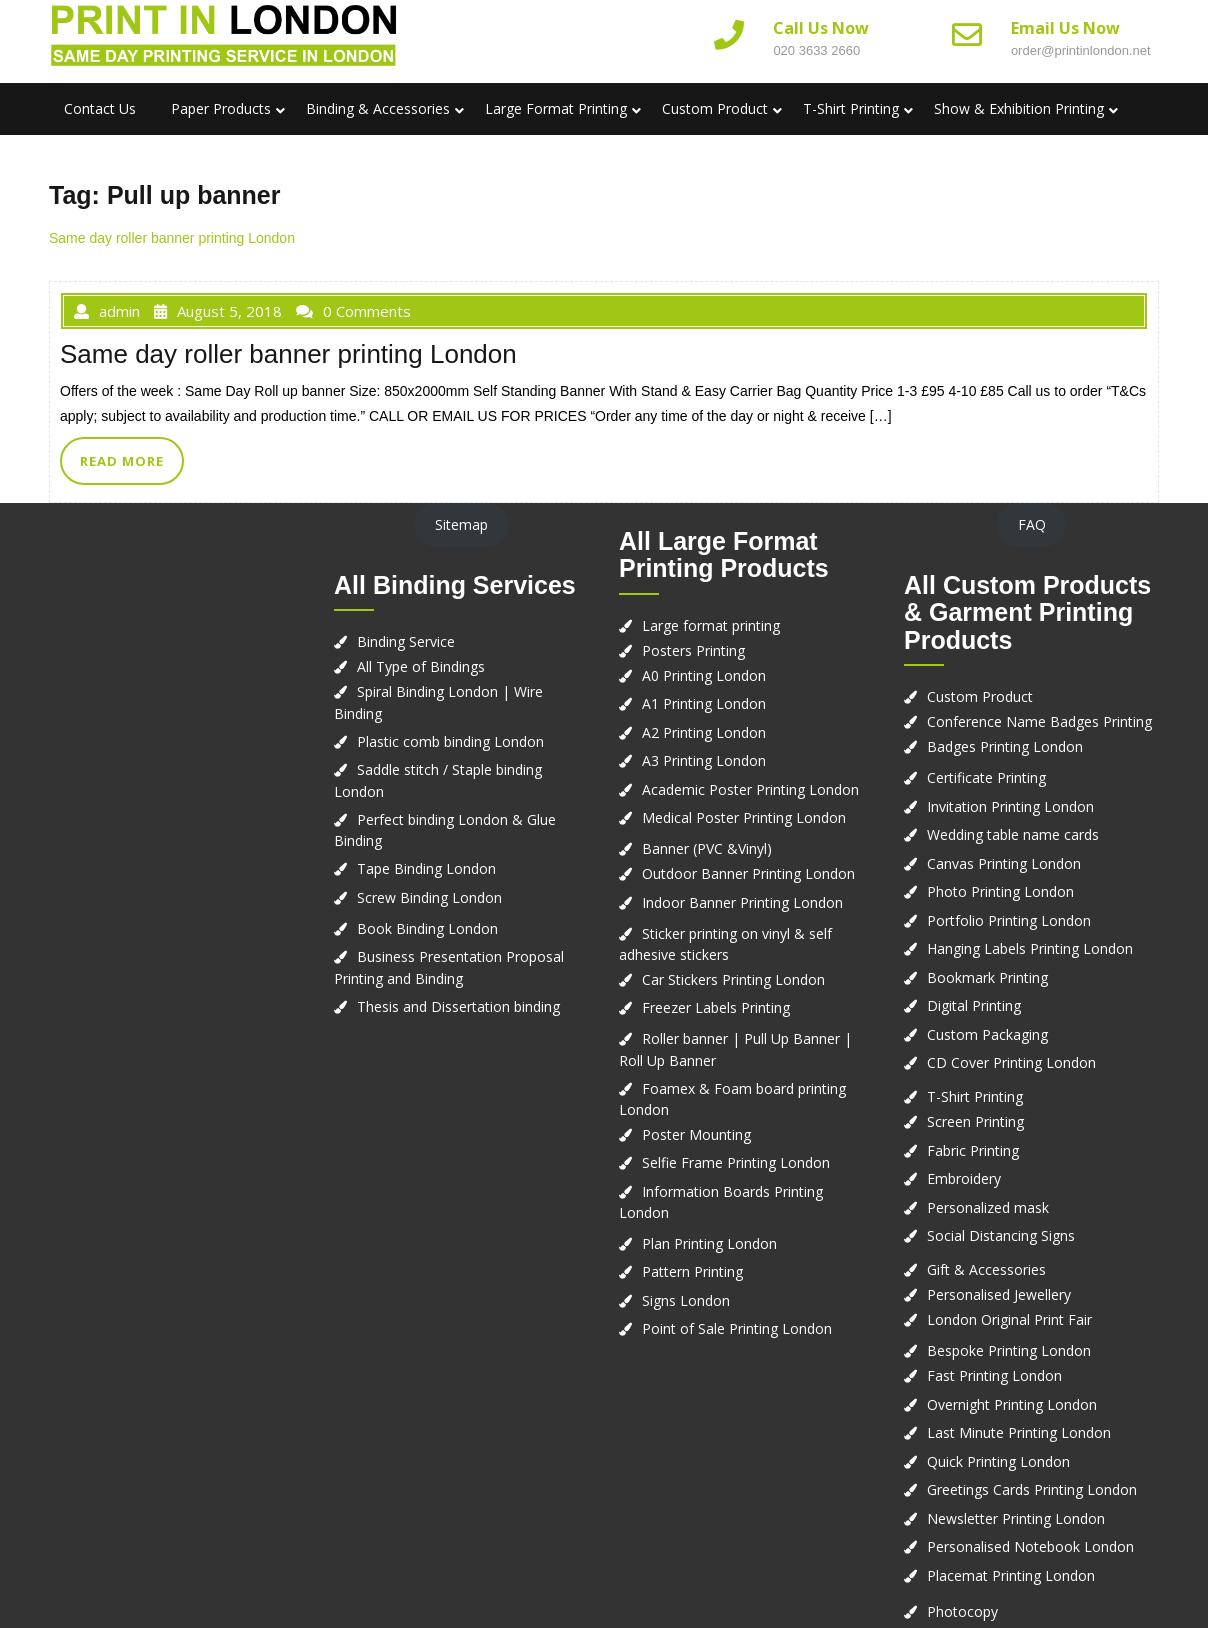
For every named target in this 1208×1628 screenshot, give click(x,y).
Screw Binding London (429, 897)
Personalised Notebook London (1030, 1546)
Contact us (100, 108)
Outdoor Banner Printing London (748, 873)
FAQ (1032, 524)
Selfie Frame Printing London (736, 1162)
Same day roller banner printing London (172, 238)
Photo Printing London (1000, 891)
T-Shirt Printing (851, 108)
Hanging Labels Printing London (1030, 948)
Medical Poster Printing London (744, 817)
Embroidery (964, 1178)
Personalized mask (988, 1207)
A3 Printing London (704, 760)
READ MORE (122, 461)
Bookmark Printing (987, 977)
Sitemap (461, 524)
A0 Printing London (704, 675)
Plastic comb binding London (450, 741)
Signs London (686, 1300)
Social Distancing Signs (1001, 1235)
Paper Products (221, 108)
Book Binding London (427, 928)
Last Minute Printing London (1019, 1432)
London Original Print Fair (1009, 1319)
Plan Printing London (709, 1243)
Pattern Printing (692, 1271)
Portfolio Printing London (1009, 920)
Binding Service (406, 641)
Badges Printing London (1005, 746)
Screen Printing (975, 1121)
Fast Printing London (994, 1375)
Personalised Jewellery (999, 1294)
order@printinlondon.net (1081, 50)
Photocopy (962, 1611)
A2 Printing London (704, 732)
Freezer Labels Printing (716, 1007)
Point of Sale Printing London (737, 1328)
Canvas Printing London (1004, 863)
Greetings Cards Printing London (1032, 1489)
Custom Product (715, 108)
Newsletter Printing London (1016, 1518)
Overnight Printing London (1012, 1404)
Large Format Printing (556, 108)
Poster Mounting (696, 1134)
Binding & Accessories (378, 108)
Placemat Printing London (1011, 1575)
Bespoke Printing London (1009, 1350)
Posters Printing (693, 650)
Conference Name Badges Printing (1039, 721)
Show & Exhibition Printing (1019, 108)
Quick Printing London (998, 1461)
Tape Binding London (426, 868)
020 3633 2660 (816, 50)
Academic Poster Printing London (750, 789)
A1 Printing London (704, 703)
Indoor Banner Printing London (742, 902)
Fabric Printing (973, 1150)
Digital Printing (974, 1005)
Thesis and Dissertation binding (458, 1006)
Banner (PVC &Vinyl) (707, 848)
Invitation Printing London (1010, 806)
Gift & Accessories (986, 1269)
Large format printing (711, 625)
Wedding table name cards (1013, 834)
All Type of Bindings (421, 666)
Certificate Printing (986, 777)
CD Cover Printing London (1011, 1062)
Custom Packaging (987, 1034)
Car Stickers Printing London (733, 979)
